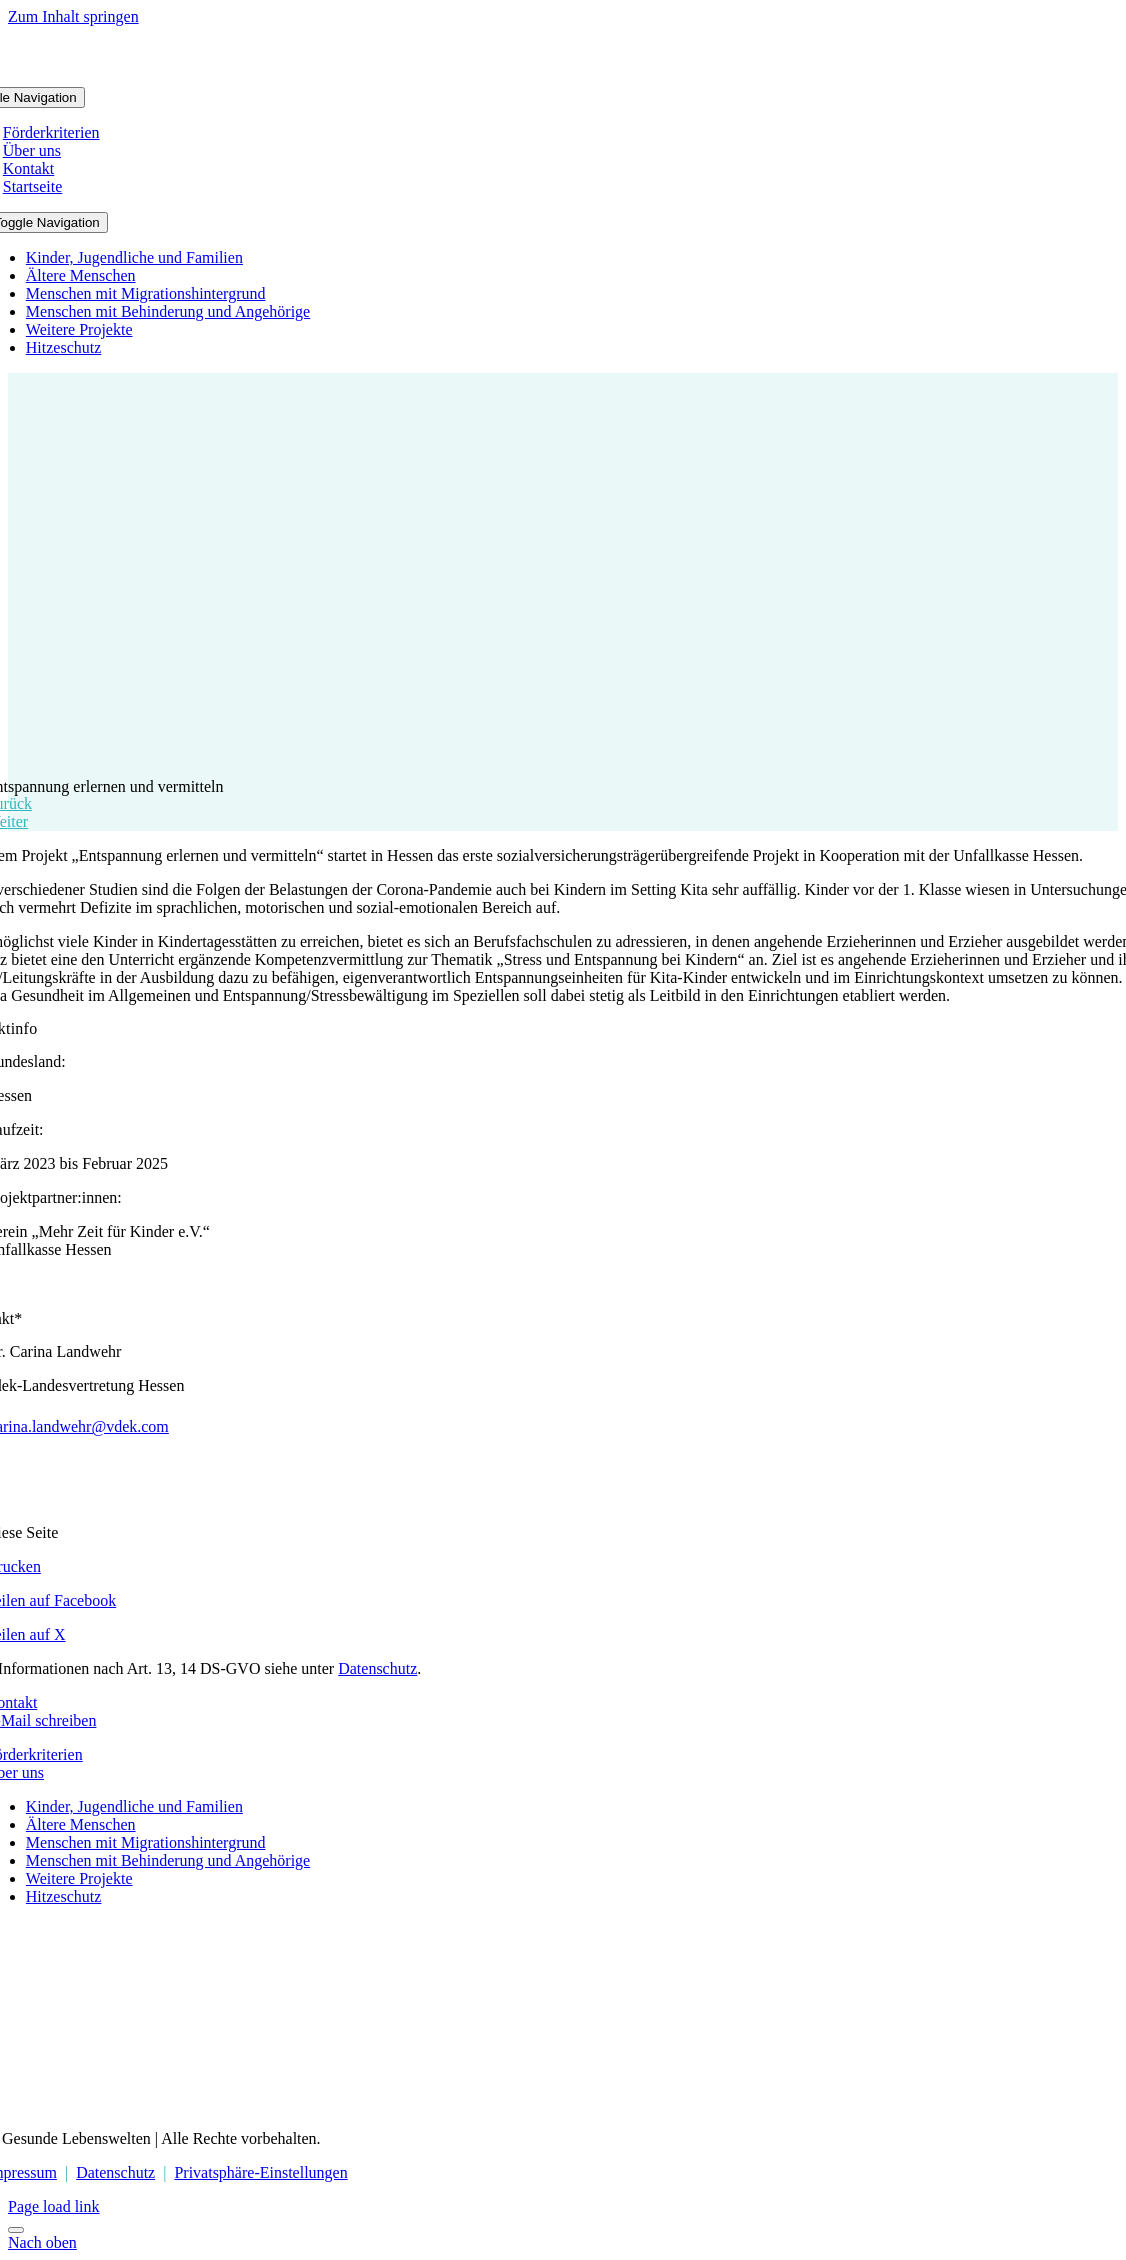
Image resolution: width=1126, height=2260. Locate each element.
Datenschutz (377, 1668)
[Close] (16, 2230)
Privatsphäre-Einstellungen (260, 2172)
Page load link (54, 2206)
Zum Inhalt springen (73, 16)
